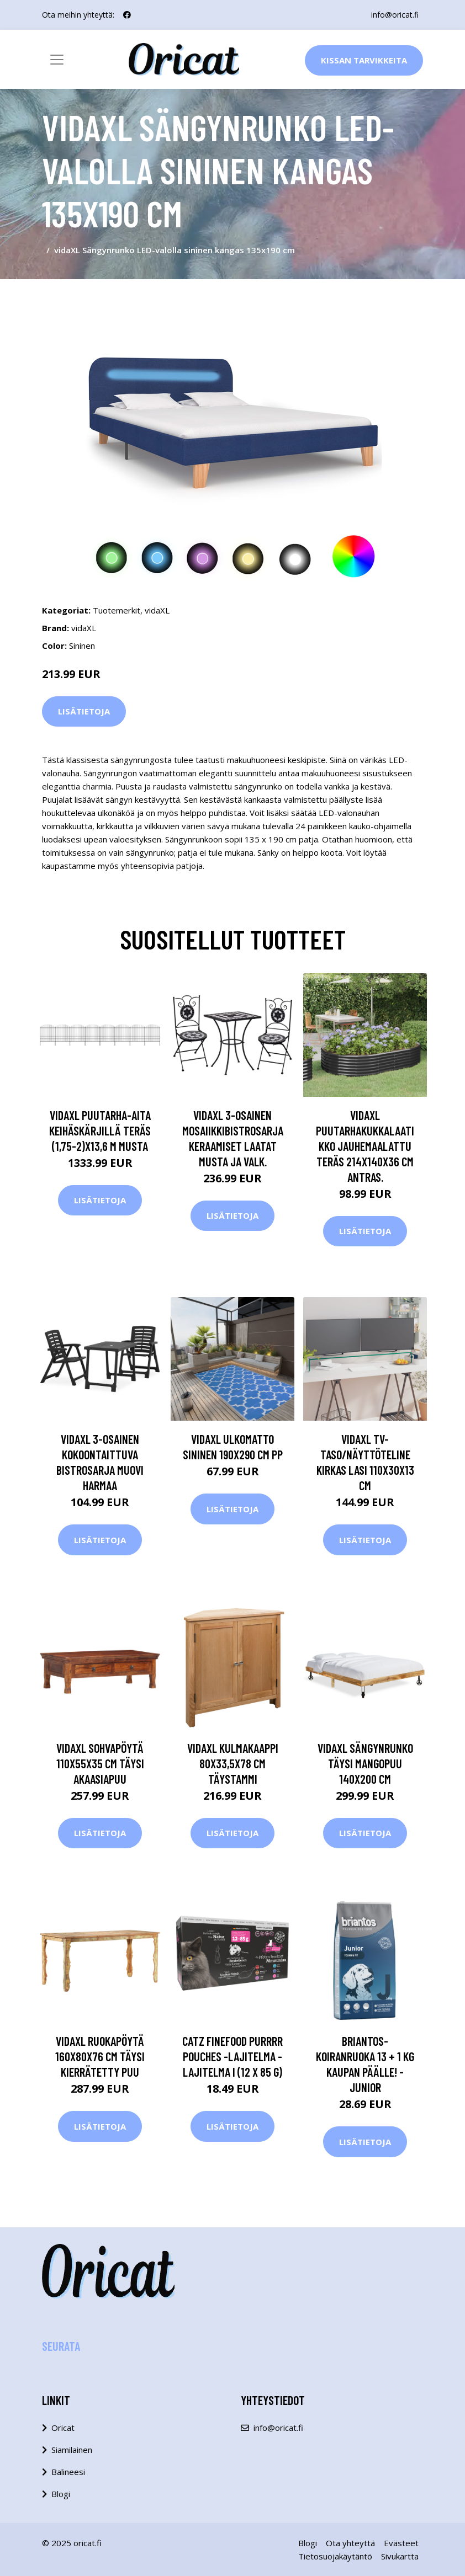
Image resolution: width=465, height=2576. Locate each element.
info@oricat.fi (395, 14)
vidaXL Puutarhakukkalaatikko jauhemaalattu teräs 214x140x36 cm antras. (365, 1146)
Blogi (60, 2493)
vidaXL (157, 610)
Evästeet (401, 2542)
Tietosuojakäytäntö (335, 2556)
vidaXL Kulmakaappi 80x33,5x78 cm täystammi (232, 1763)
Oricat (63, 2427)
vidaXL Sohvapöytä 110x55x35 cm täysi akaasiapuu (100, 1763)
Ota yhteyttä (350, 2542)
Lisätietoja (84, 711)
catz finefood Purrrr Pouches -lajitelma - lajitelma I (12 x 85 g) (232, 2056)
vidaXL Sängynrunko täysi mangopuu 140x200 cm (365, 1763)
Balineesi (68, 2471)
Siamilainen (71, 2449)
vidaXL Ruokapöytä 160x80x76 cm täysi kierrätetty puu (100, 2056)
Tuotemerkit (116, 610)
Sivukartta (400, 2556)
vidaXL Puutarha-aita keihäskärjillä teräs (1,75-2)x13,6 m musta (100, 1130)
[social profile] (127, 14)
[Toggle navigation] (57, 59)
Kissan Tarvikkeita (364, 60)
